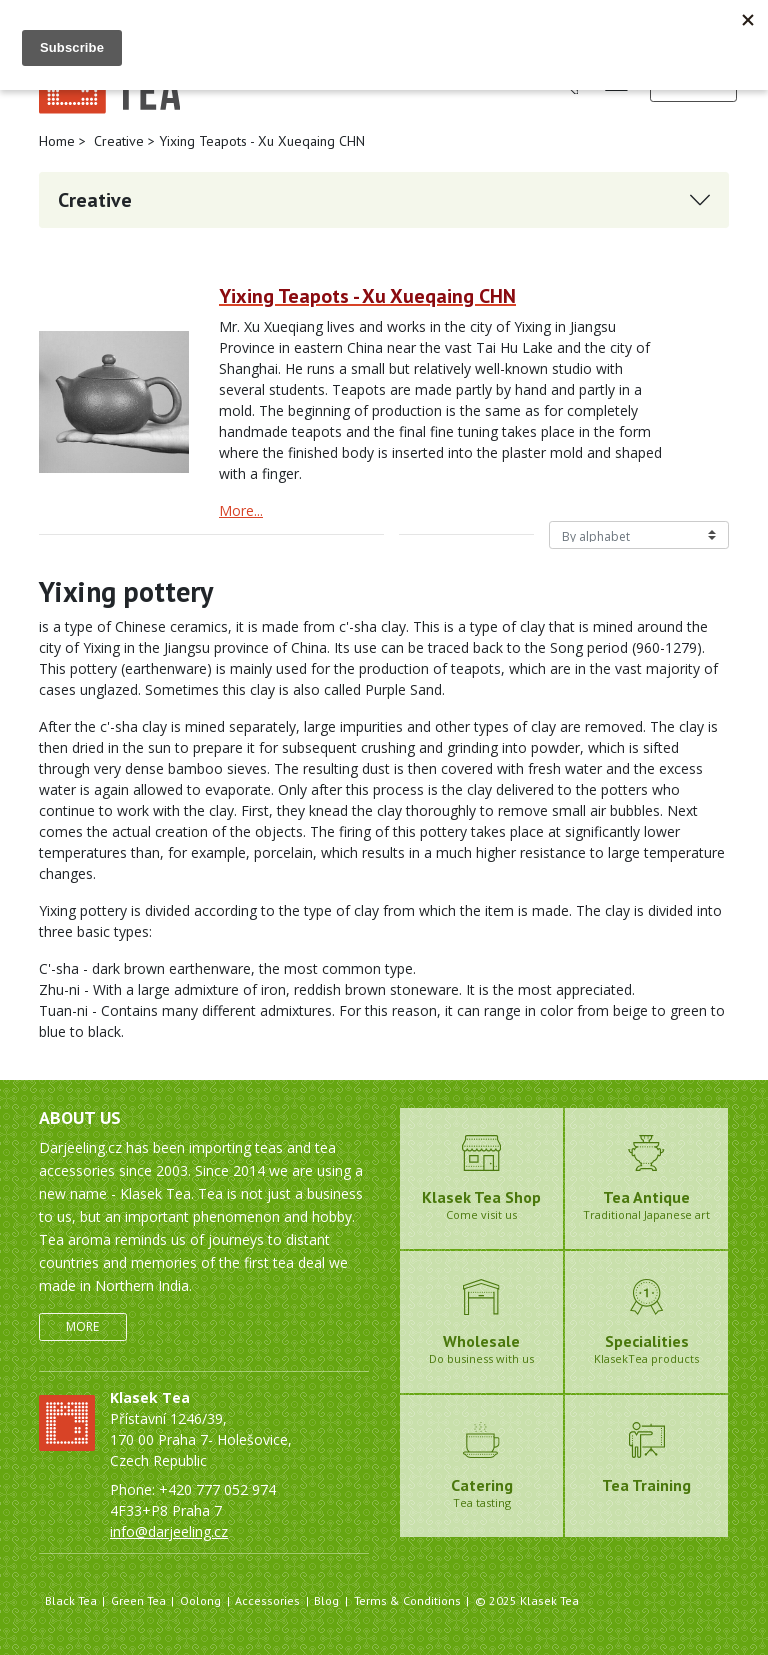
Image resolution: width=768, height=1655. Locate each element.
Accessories (267, 1600)
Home (57, 141)
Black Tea (71, 1600)
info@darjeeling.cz (169, 1531)
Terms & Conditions (407, 1600)
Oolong (200, 1600)
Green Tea (138, 1600)
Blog (326, 1600)
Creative (119, 141)
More (82, 1326)
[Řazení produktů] (639, 535)
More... (241, 510)
